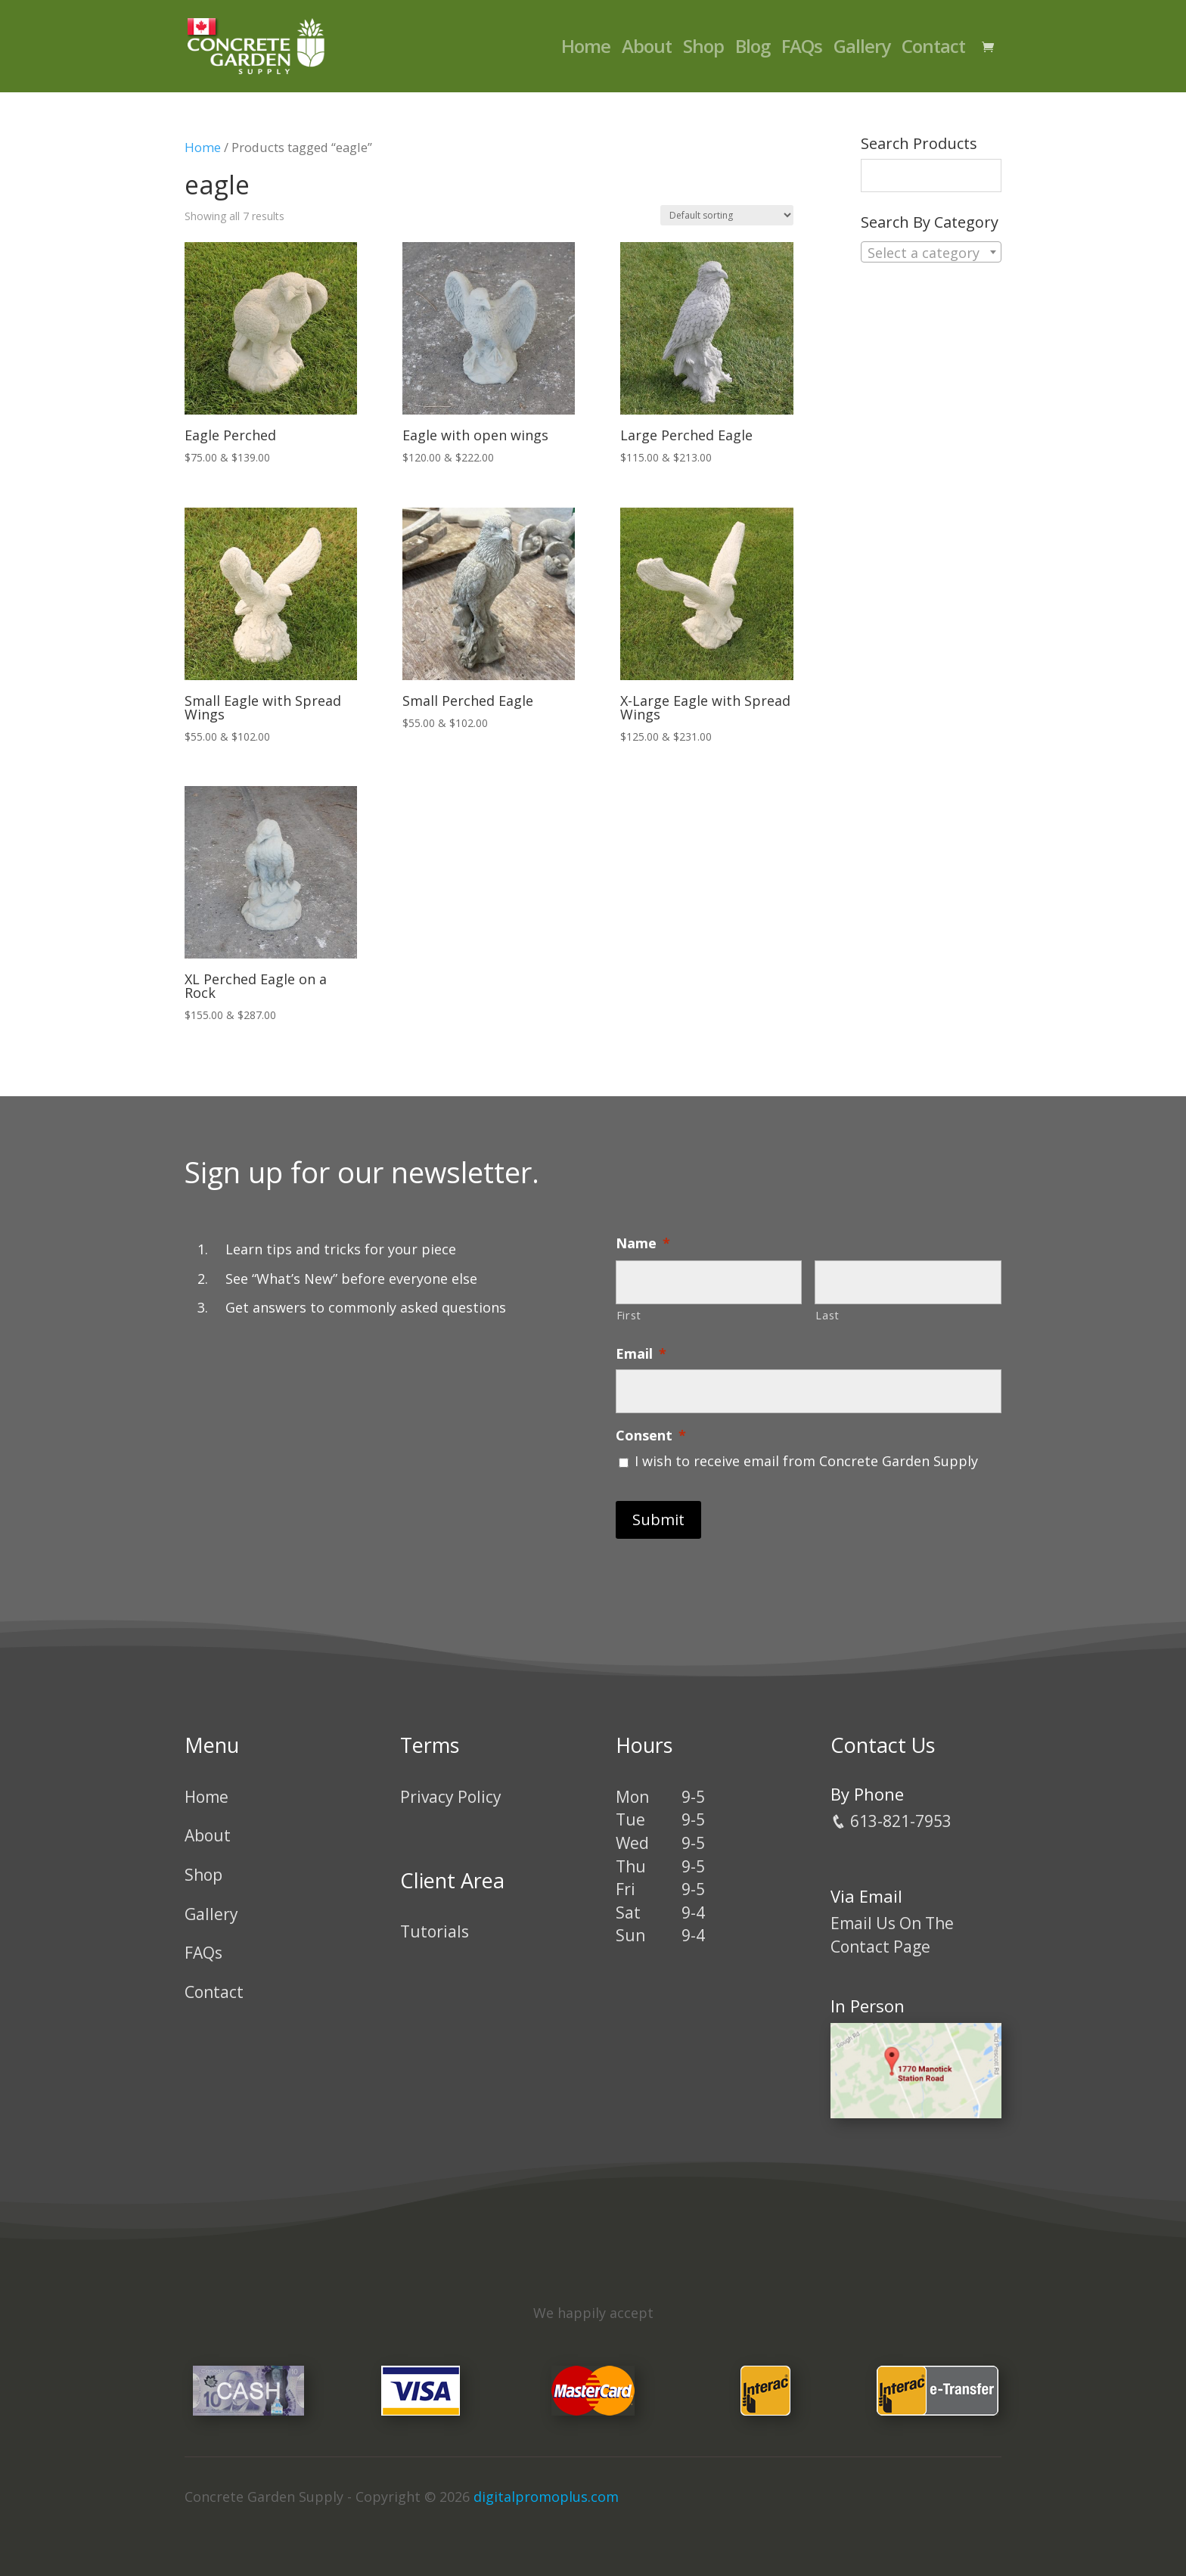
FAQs (801, 49)
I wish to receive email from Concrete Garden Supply (806, 1461)
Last (827, 1314)
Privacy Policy (450, 1796)
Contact (933, 49)
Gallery (862, 49)
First (628, 1314)
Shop (703, 49)
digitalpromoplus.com (546, 2496)
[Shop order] (726, 215)
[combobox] (931, 252)
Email (641, 1354)
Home (585, 49)
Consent (651, 1435)
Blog (752, 49)
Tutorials (434, 1931)
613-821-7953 (891, 1821)
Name (643, 1243)
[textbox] (931, 252)
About (647, 49)
